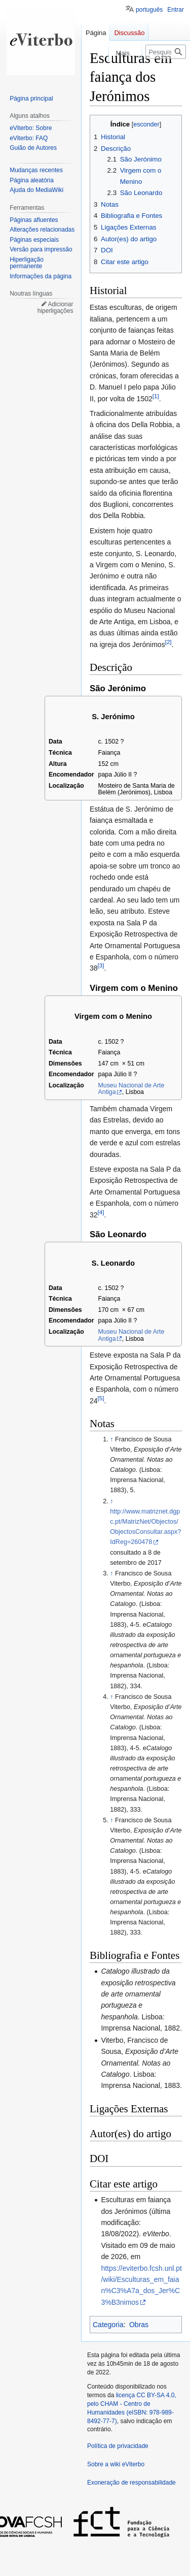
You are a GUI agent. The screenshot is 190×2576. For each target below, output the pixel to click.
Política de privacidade (117, 2446)
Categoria (108, 2325)
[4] (101, 1212)
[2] (168, 641)
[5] (101, 1398)
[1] (156, 396)
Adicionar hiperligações (55, 308)
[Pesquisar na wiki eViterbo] (165, 52)
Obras (138, 2325)
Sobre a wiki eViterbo (115, 2464)
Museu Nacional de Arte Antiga (131, 1089)
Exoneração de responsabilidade (131, 2482)
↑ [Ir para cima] (111, 1439)
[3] (101, 965)
